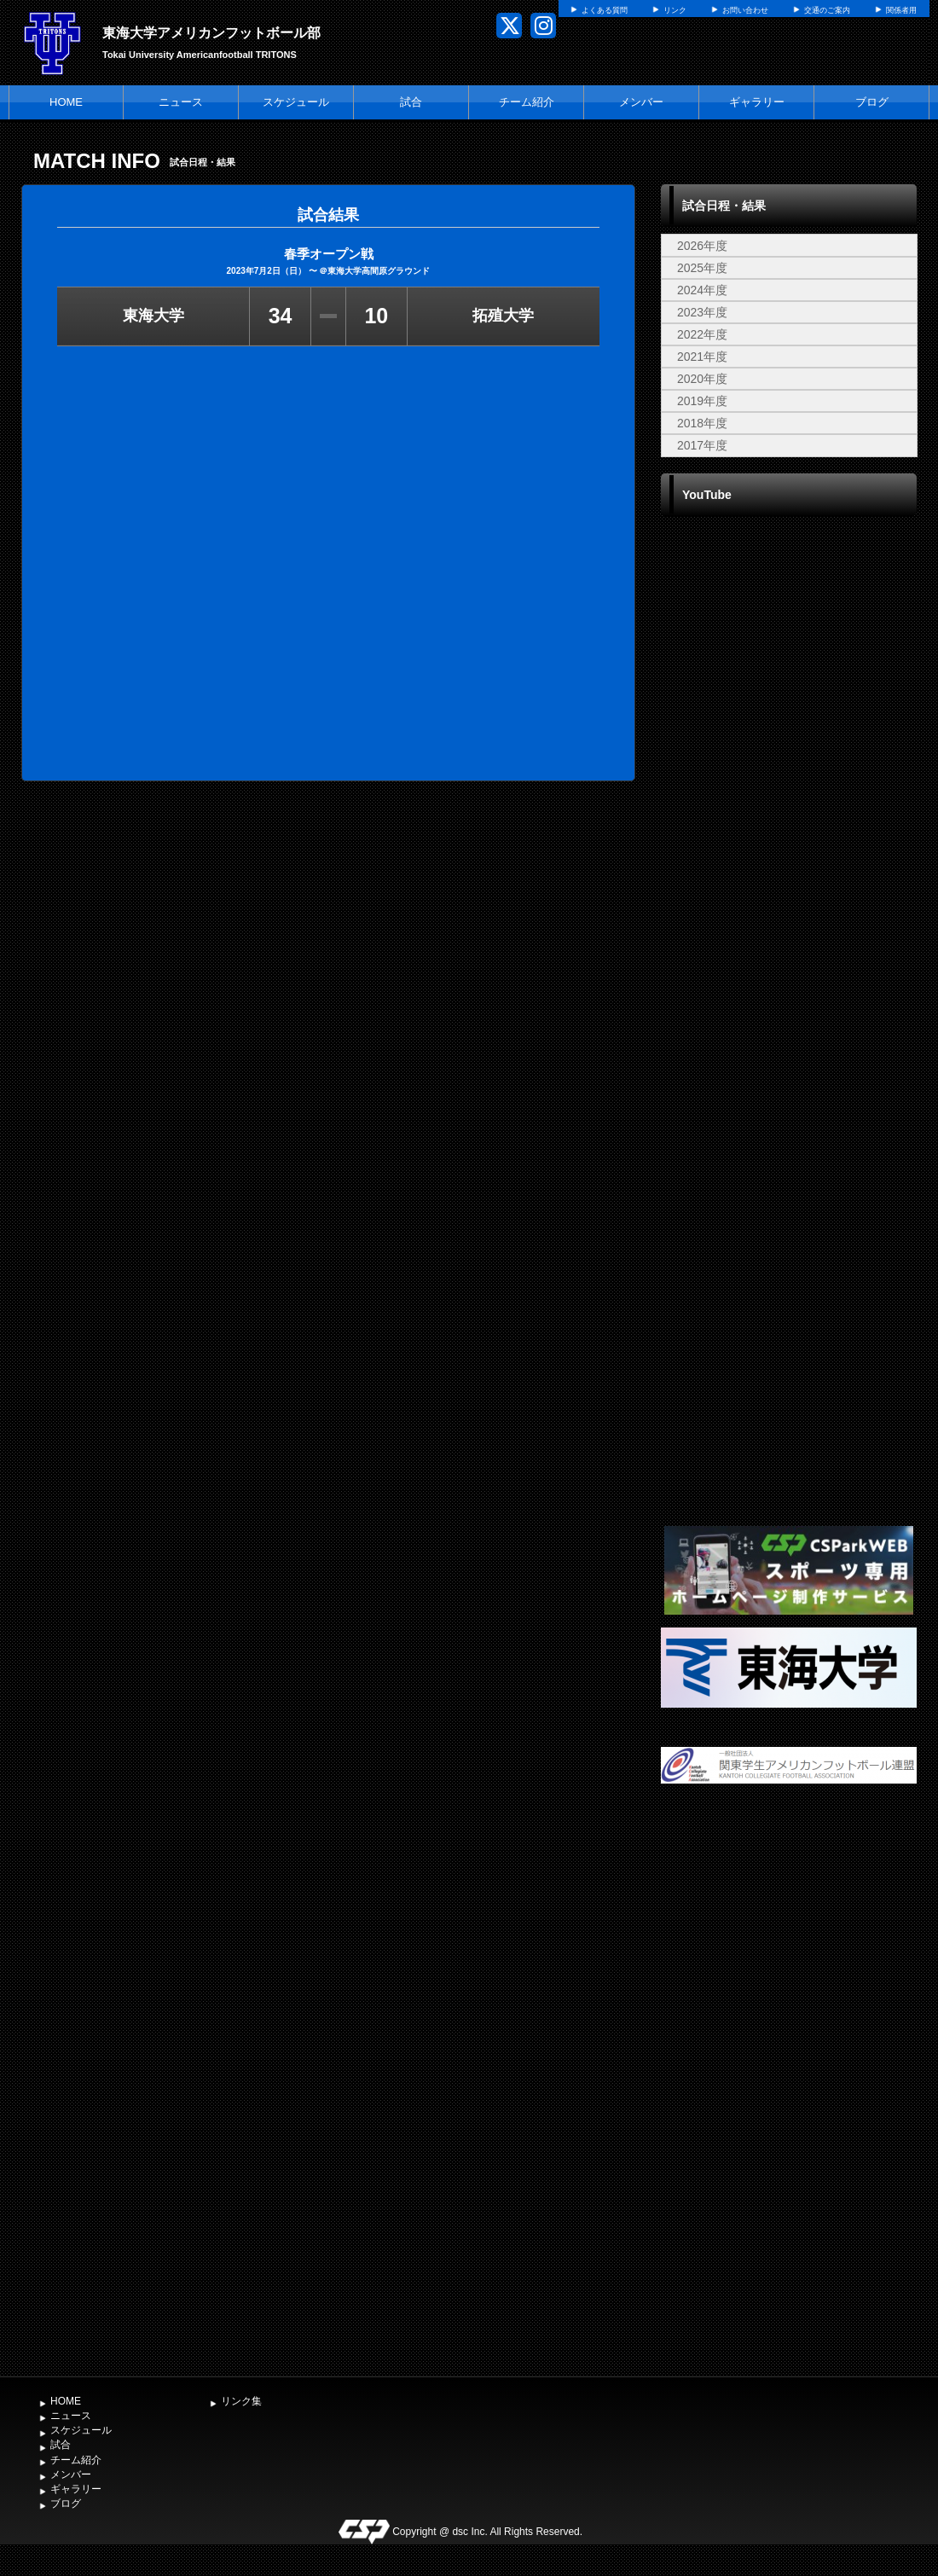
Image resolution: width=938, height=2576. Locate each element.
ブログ (872, 102)
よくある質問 (605, 10)
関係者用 (901, 10)
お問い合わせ (745, 10)
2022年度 (702, 334)
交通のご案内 (827, 10)
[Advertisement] (789, 2091)
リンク (674, 10)
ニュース (181, 102)
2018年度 (702, 423)
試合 (411, 102)
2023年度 (702, 312)
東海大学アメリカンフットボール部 (211, 33)
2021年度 (702, 356)
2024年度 (702, 290)
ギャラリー (757, 102)
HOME (66, 102)
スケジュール (296, 102)
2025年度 (702, 268)
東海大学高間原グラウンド (378, 271)
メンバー (641, 102)
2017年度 (702, 445)
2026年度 (702, 245)
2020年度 (702, 379)
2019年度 (702, 401)
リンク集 (241, 2401)
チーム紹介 (526, 102)
